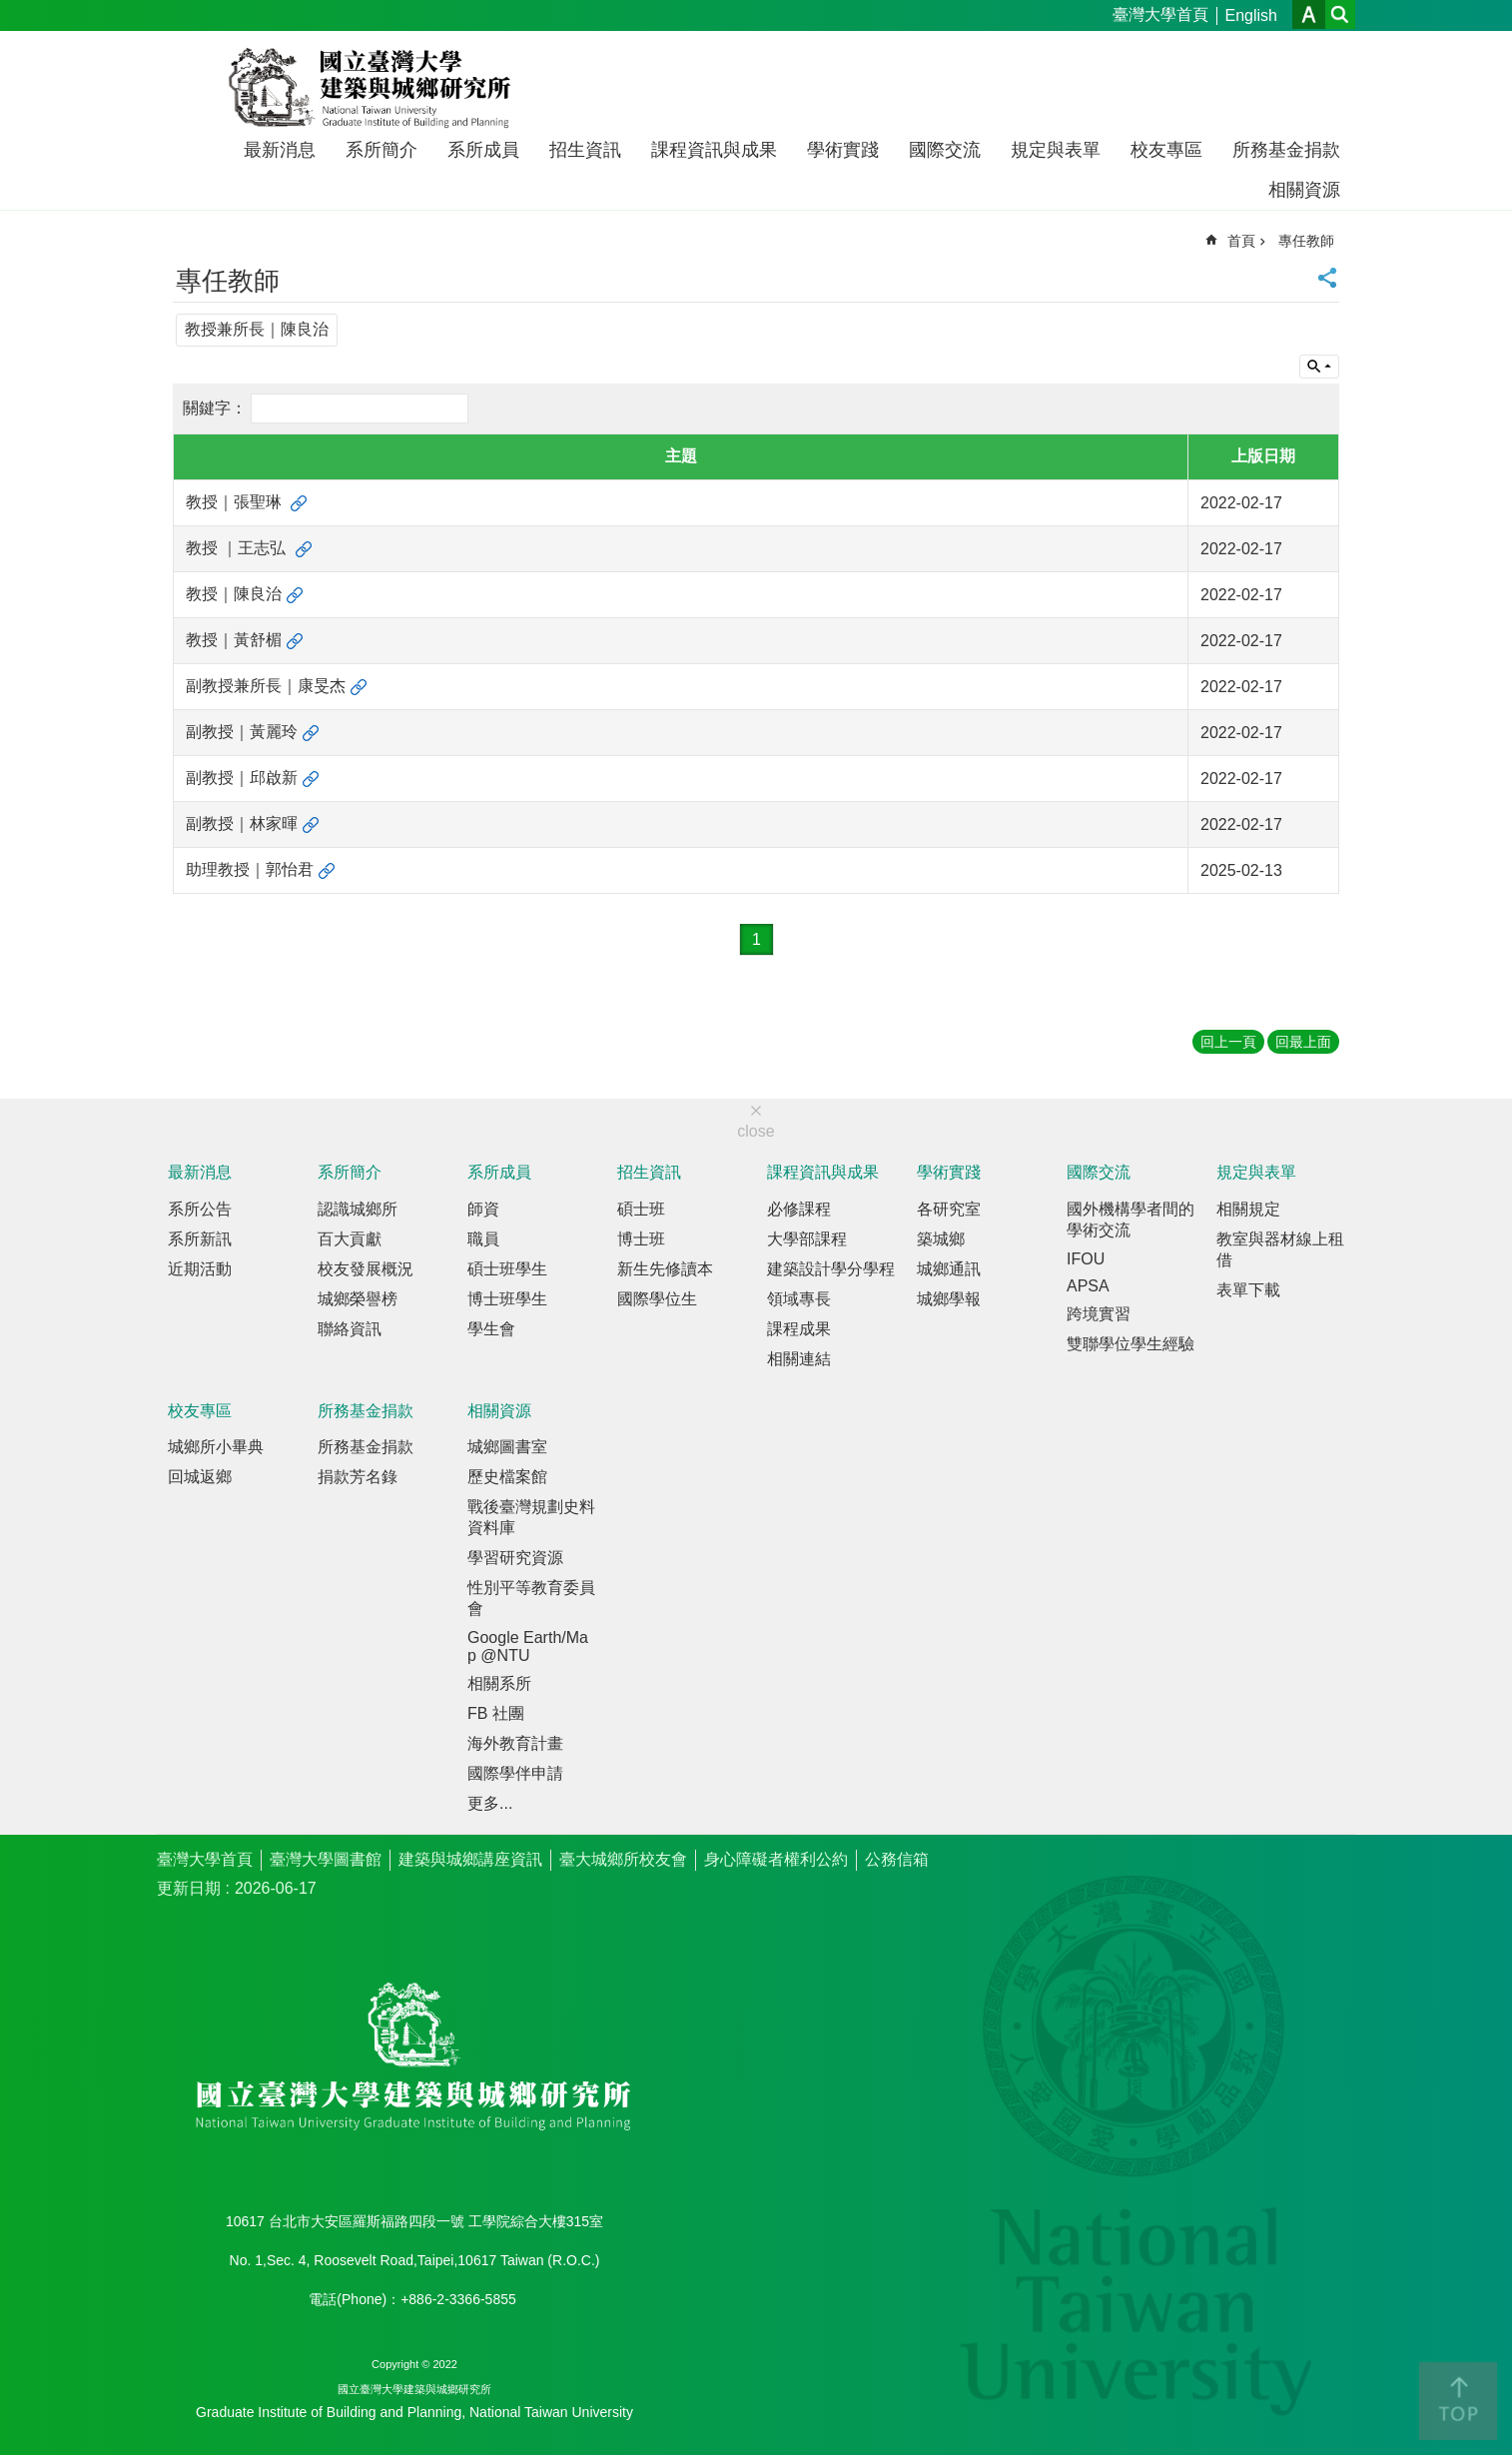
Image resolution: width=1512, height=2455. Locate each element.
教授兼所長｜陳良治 (257, 329)
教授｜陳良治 (234, 593)
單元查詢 (1319, 367)
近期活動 (200, 1268)
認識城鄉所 (357, 1209)
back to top (1458, 2401)
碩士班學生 (507, 1268)
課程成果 (799, 1328)
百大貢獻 (349, 1238)
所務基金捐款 (1286, 150)
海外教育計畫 (515, 1743)
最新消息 (280, 150)
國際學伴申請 (515, 1773)
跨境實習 (1099, 1313)
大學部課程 (807, 1238)
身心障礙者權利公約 (776, 1859)
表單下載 (1248, 1289)
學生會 (491, 1328)
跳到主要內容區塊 (10, 10)
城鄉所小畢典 (216, 1446)
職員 (483, 1238)
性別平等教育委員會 (531, 1598)
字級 (1308, 14)
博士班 (641, 1238)
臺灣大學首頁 (1160, 14)
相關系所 (499, 1683)
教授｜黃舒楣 (234, 639)
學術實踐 (843, 150)
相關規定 (1248, 1209)
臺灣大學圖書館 (325, 1859)
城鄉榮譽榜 (357, 1298)
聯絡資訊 (349, 1328)
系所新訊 (200, 1238)
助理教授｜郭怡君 (250, 869)
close (755, 1131)
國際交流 (945, 150)
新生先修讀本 (665, 1268)
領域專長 (799, 1298)
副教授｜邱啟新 (242, 777)
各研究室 (949, 1209)
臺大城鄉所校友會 (623, 1859)
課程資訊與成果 (714, 150)
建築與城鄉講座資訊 (470, 1859)
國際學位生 (657, 1298)
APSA (1088, 1285)
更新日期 (189, 1888)
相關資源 (1304, 190)
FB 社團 (495, 1713)
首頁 (1241, 241)
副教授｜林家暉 (242, 823)
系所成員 (483, 150)
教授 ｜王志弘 (238, 547)
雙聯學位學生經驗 (1130, 1343)
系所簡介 (381, 150)
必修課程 (799, 1209)
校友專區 (1166, 150)
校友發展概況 (365, 1268)
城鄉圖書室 (507, 1446)
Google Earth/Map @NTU (527, 1646)
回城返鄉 (200, 1476)
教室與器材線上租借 (1280, 1249)
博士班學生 (507, 1298)
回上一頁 (1228, 1042)
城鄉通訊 (949, 1268)
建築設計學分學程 (831, 1268)
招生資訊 (585, 150)
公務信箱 (897, 1859)
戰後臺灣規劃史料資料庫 (531, 1517)
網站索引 (1340, 14)
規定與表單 (1056, 150)
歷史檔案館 (507, 1476)
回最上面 (1303, 1042)
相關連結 (799, 1358)
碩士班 (641, 1209)
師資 (483, 1209)
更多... (489, 1803)
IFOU (1086, 1258)
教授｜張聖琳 (236, 501)
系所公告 (200, 1209)
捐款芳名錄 (357, 1476)
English (1251, 15)
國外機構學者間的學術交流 (1130, 1219)
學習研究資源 (515, 1557)
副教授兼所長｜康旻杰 (266, 685)
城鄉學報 (949, 1298)
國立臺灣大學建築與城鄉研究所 (374, 88)
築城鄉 (941, 1238)
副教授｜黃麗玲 (242, 731)
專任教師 (1306, 241)
